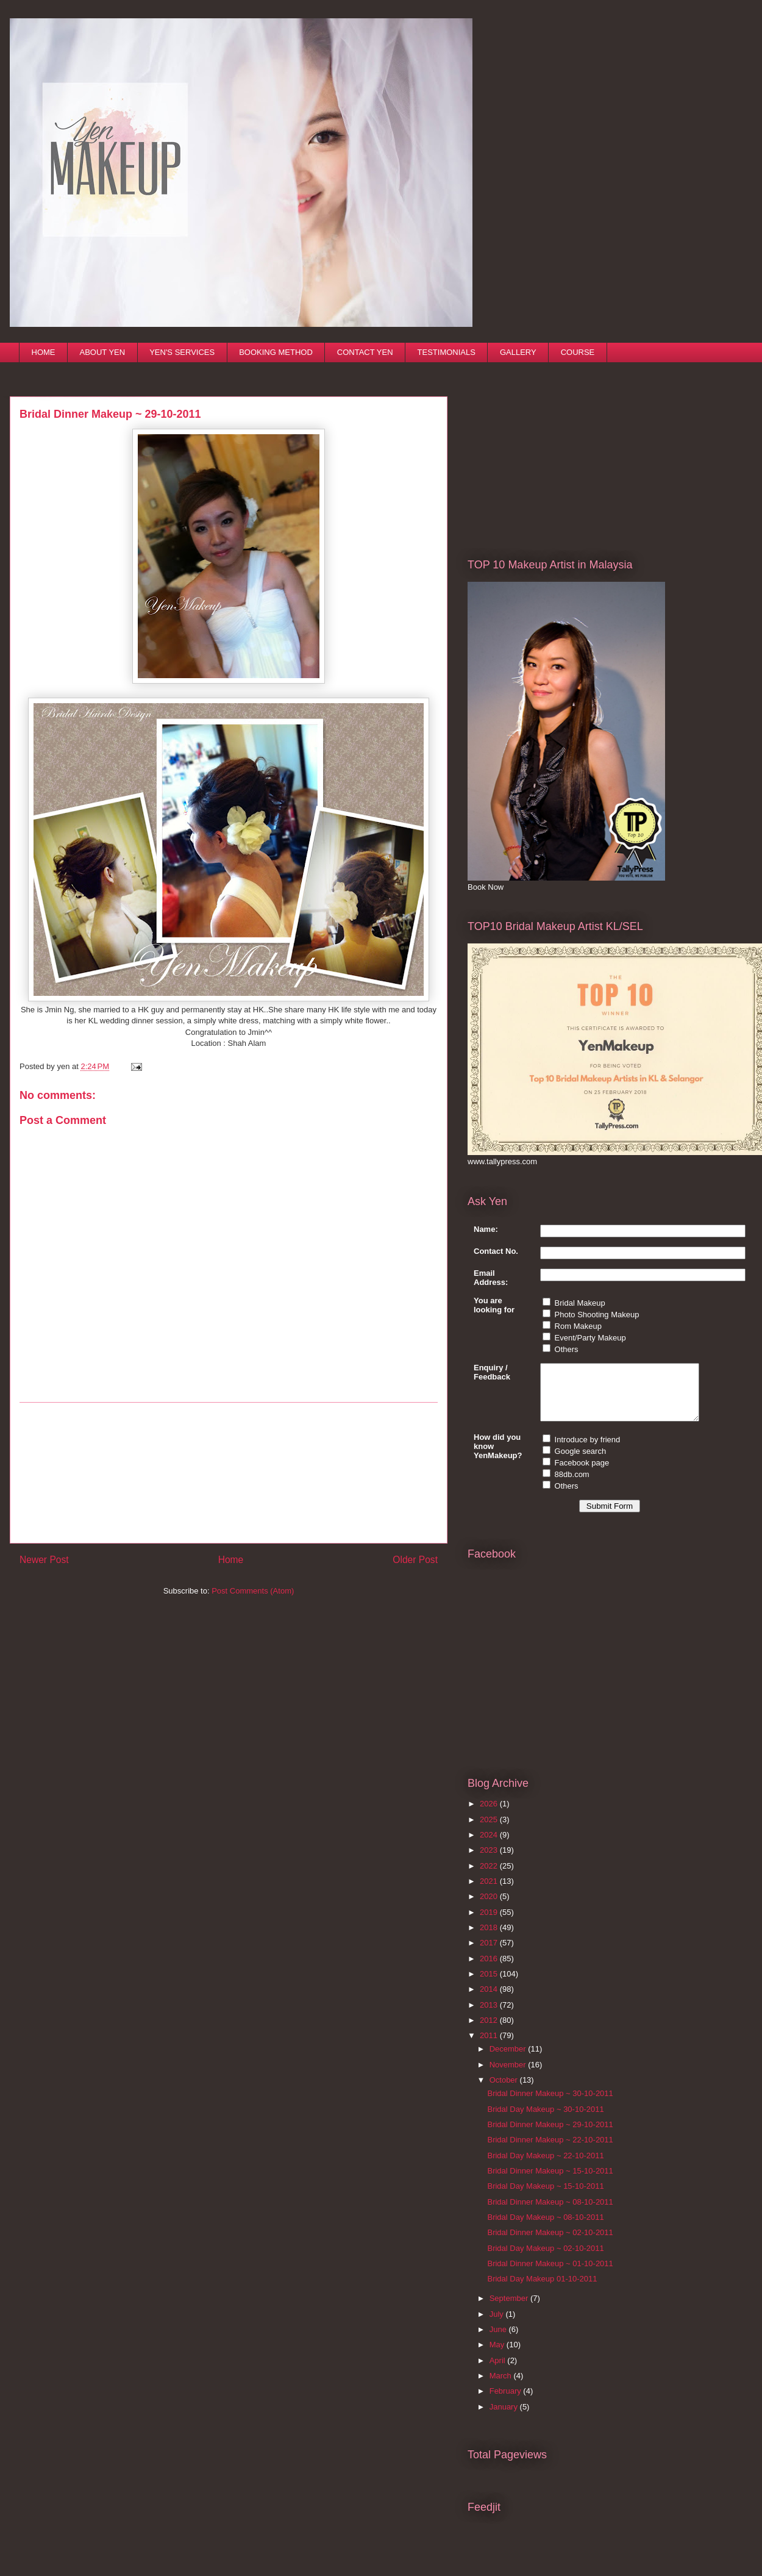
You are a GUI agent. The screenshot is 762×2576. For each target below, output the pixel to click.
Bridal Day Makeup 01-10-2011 (542, 2289)
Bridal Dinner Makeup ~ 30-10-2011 (550, 2104)
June (499, 2340)
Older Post (415, 1560)
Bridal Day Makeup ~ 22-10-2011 (545, 2166)
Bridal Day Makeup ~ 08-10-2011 (545, 2228)
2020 (490, 1907)
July (498, 2325)
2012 (490, 2031)
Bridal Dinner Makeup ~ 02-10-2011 (550, 2243)
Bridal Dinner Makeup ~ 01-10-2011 (550, 2274)
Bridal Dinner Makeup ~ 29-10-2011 (550, 2135)
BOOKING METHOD (276, 352)
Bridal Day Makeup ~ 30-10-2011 (545, 2120)
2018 (490, 1938)
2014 (490, 2000)
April (499, 2371)
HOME (43, 352)
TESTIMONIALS (446, 352)
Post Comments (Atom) (253, 1590)
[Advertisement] (229, 1473)
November (509, 2075)
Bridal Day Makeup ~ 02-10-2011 (545, 2259)
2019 (490, 1923)
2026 (490, 1814)
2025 (490, 1830)
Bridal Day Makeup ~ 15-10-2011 (545, 2197)
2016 (490, 1969)
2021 (490, 1892)
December (509, 2059)
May (498, 2355)
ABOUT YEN (103, 352)
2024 (490, 1845)
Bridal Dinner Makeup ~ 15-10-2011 (550, 2181)
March (502, 2386)
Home (231, 1560)
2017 (490, 1953)
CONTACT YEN (365, 352)
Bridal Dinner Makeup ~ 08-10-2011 (550, 2212)
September (510, 2309)
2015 (490, 1984)
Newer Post (44, 1560)
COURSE (578, 352)
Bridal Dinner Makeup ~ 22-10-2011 (550, 2150)
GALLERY (518, 352)
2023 (490, 1861)
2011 (490, 2046)
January (505, 2417)
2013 (490, 2015)
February (507, 2401)
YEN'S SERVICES (182, 352)
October (505, 2090)
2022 (490, 1876)
